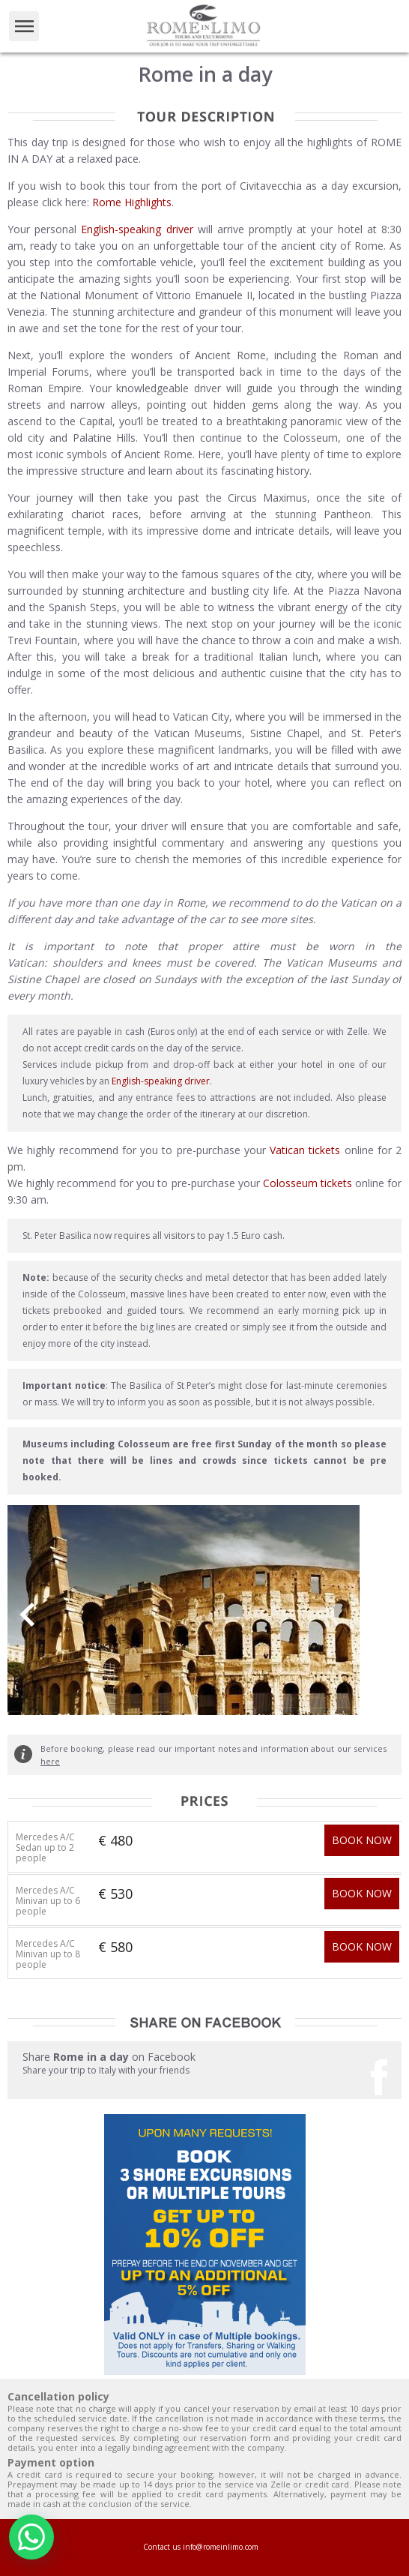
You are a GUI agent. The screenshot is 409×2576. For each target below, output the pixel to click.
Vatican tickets (305, 1150)
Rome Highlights (132, 202)
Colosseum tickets (307, 1183)
